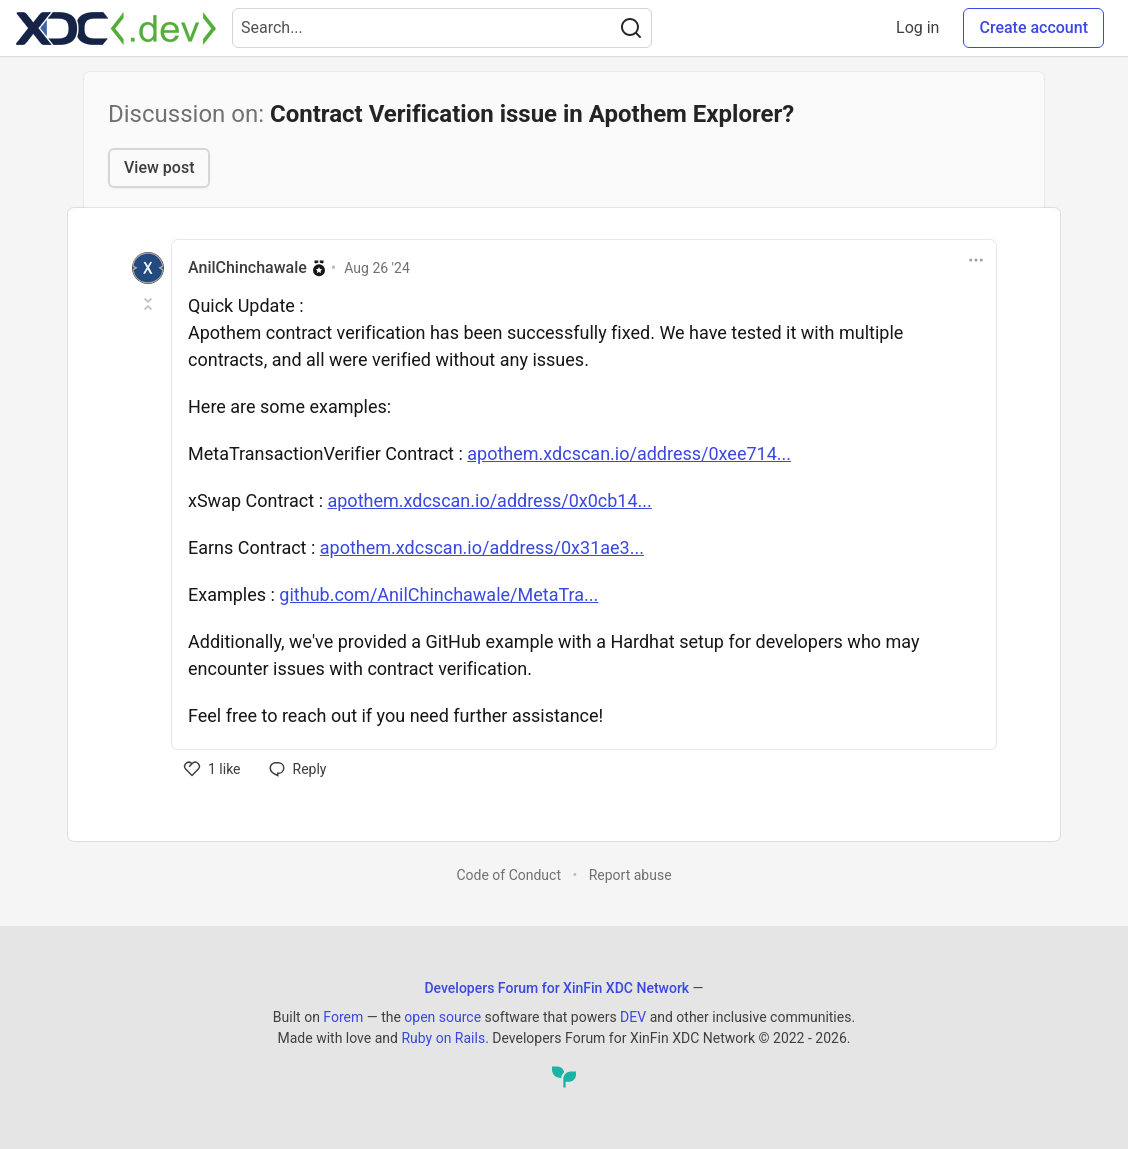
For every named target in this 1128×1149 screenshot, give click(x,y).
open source (442, 1017)
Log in (917, 27)
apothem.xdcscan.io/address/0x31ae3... (482, 547)
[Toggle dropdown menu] (976, 260)
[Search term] (442, 28)
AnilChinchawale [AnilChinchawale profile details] (247, 267)
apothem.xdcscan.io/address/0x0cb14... (489, 500)
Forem (343, 1017)
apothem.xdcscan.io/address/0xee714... (629, 453)
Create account (1033, 27)
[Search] (631, 28)
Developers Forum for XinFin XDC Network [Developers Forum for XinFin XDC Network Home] (556, 988)
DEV (633, 1017)
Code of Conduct (508, 875)
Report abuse (630, 875)
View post (159, 167)
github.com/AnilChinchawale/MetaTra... (438, 594)
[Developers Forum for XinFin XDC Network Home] (116, 28)
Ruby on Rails (443, 1038)
